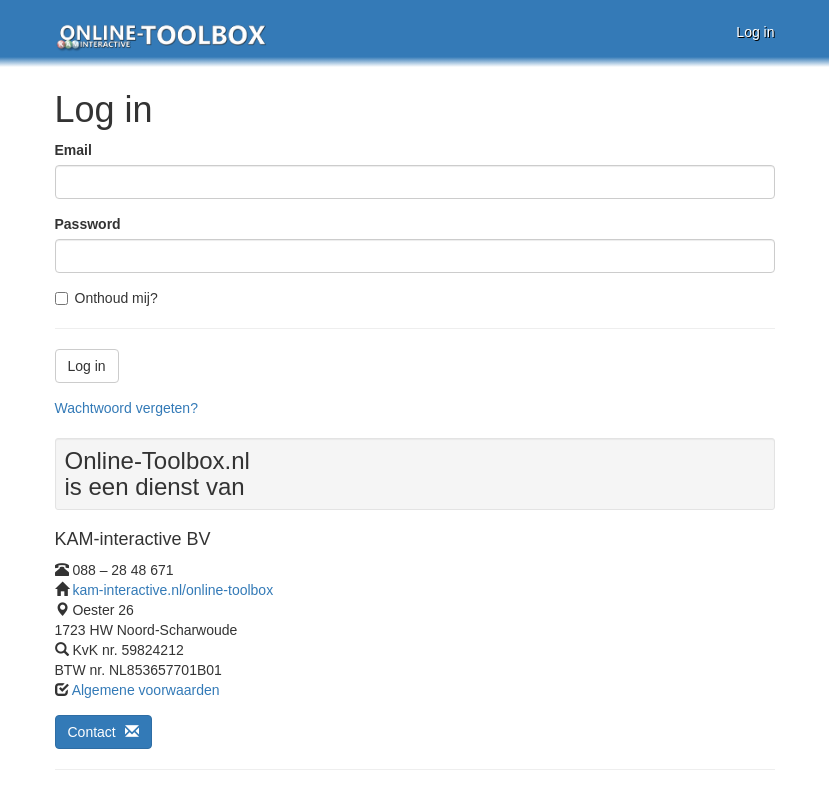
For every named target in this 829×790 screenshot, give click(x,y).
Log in (755, 32)
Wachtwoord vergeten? (126, 408)
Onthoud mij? (106, 298)
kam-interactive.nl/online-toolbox (172, 590)
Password (88, 224)
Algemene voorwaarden (146, 690)
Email (73, 150)
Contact (103, 732)
